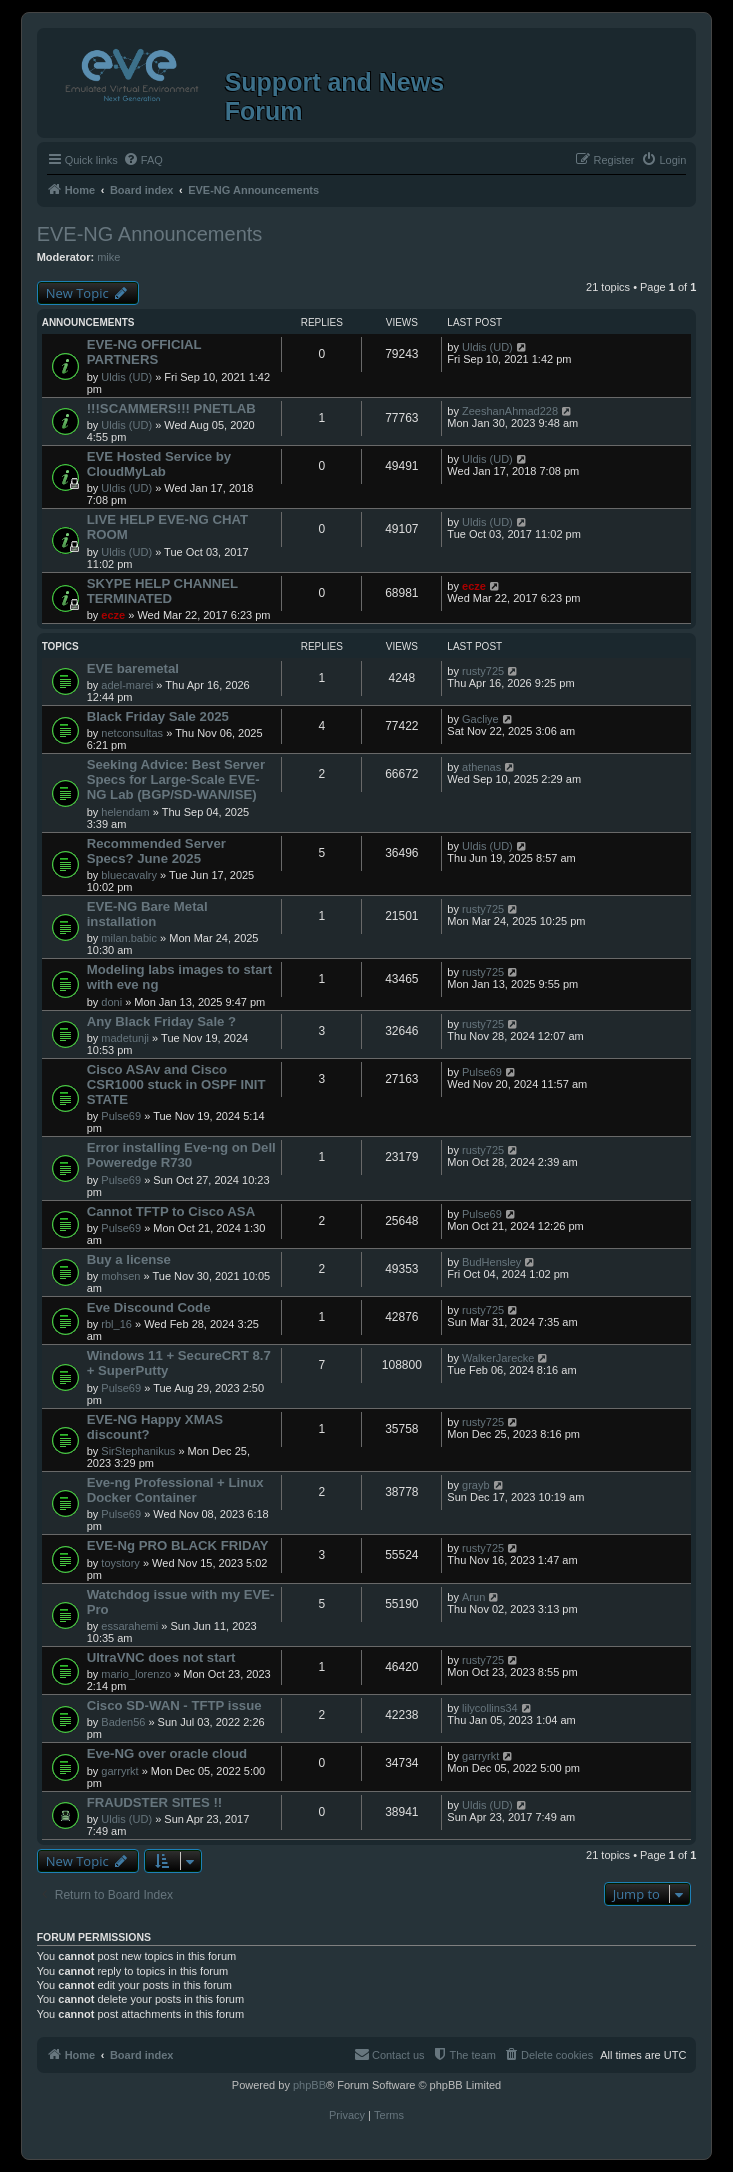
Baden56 (123, 1722)
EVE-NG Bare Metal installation (147, 914)
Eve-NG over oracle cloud (167, 1753)
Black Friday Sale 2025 (158, 716)
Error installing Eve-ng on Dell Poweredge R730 (181, 1155)
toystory (120, 1563)
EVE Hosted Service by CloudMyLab (159, 464)
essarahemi (129, 1626)
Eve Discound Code (149, 1307)
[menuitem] (143, 160)
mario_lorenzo (136, 1674)
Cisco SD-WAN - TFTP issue (174, 1705)
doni (111, 1002)
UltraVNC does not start (161, 1657)
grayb (476, 1485)
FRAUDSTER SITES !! (155, 1802)
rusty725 (483, 671)
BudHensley (491, 1262)
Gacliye (480, 719)
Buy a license (129, 1259)
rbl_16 (116, 1324)
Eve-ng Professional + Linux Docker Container (175, 1490)
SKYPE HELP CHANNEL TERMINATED (162, 591)
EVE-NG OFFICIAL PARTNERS (144, 352)
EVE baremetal (133, 668)
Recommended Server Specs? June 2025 (156, 851)
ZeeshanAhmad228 (510, 411)
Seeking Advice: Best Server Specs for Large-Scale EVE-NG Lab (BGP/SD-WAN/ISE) (176, 779)
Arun (473, 1597)
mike (108, 257)
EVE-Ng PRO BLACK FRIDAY (178, 1545)
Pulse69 (121, 1116)
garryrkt (119, 1771)
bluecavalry (129, 875)
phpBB (309, 2085)
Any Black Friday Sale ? (162, 1021)
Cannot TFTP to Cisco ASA (171, 1211)
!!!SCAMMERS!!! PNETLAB (171, 408)
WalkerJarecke (498, 1358)
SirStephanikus (138, 1451)
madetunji (125, 1038)
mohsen (120, 1276)
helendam (125, 812)
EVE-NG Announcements (150, 234)
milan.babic (129, 938)
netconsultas (132, 733)
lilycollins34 (490, 1708)
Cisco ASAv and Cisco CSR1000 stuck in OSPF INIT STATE (176, 1084)
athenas (481, 767)
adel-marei (127, 685)
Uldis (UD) (126, 377)
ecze (113, 615)
